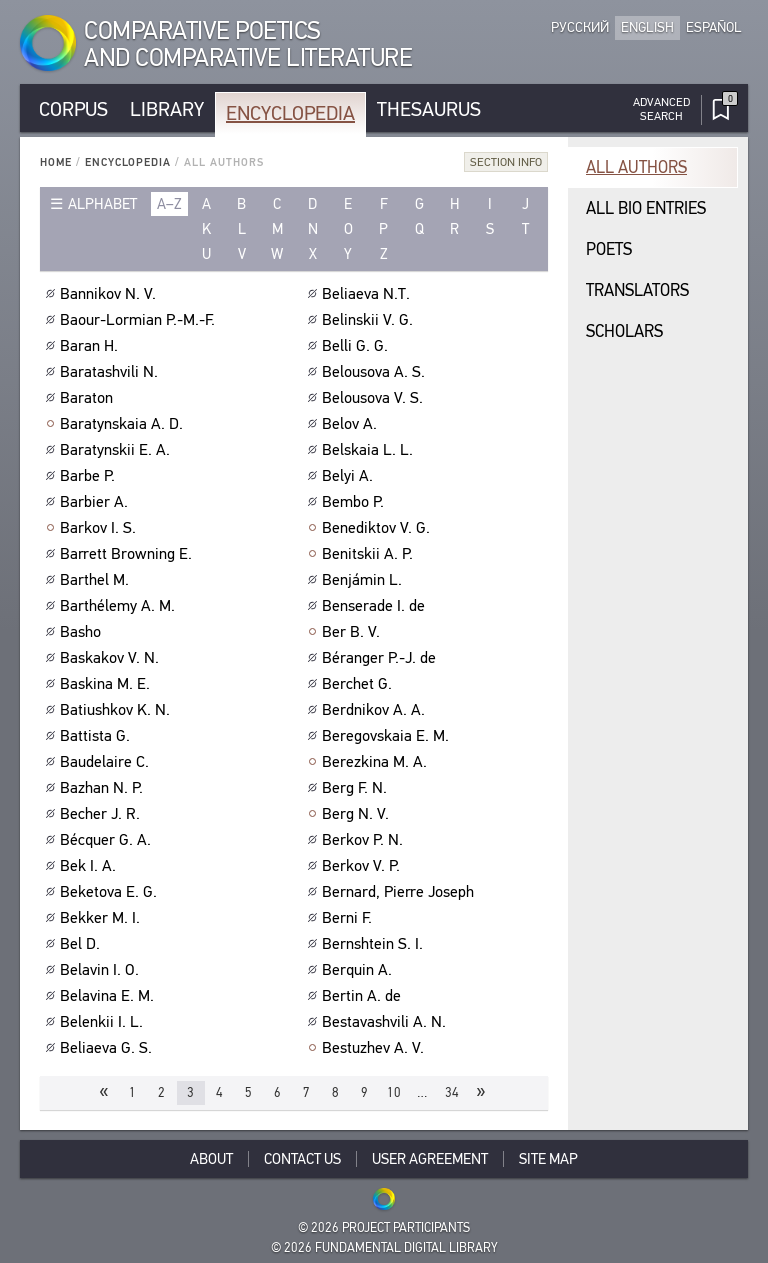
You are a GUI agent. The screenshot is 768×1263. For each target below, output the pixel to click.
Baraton (89, 398)
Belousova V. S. (375, 398)
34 (452, 1092)
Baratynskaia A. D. (124, 424)
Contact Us (302, 1159)
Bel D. (82, 944)
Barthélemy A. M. (120, 606)
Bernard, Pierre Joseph (400, 892)
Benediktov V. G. (378, 528)
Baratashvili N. (111, 372)
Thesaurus (429, 109)
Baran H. (91, 346)
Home (56, 162)
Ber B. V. (353, 632)
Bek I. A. (90, 866)
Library (167, 109)
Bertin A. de (364, 996)
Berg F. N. (357, 788)
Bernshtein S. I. (375, 944)
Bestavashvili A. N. (386, 1022)
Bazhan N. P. (104, 788)
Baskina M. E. (107, 684)
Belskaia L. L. (370, 450)
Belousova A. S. (376, 372)
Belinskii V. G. (370, 320)
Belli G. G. (357, 346)
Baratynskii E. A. (117, 450)
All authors (636, 167)
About (211, 1159)
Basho (83, 632)
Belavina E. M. (109, 996)
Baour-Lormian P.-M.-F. (140, 320)
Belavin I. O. (102, 970)
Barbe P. (90, 476)
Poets (609, 249)
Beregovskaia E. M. (388, 736)
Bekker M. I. (102, 918)
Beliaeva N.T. (368, 294)
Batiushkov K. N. (117, 710)
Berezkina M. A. (377, 762)
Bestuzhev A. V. (375, 1048)
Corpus (73, 109)
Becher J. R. (102, 814)
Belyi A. (350, 476)
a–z (169, 204)
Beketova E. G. (111, 892)
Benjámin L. (364, 580)
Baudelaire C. (107, 762)
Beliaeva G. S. (108, 1048)
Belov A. (352, 424)
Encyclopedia (290, 113)
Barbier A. (96, 502)
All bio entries (646, 208)
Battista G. (97, 736)
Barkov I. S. (100, 528)
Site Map (548, 1159)
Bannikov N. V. (110, 294)
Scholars (624, 331)
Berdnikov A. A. (376, 710)
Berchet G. (359, 684)
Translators (637, 290)
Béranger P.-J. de (381, 658)
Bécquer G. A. (108, 840)
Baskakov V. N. (112, 658)
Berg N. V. (358, 814)
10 (394, 1092)
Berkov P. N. (365, 840)
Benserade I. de (376, 606)
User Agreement (430, 1159)
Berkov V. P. (363, 866)
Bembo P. (355, 502)
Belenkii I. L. (104, 1022)
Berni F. (349, 918)
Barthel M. (97, 580)
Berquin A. (359, 970)
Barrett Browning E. (128, 554)
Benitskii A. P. (370, 554)
